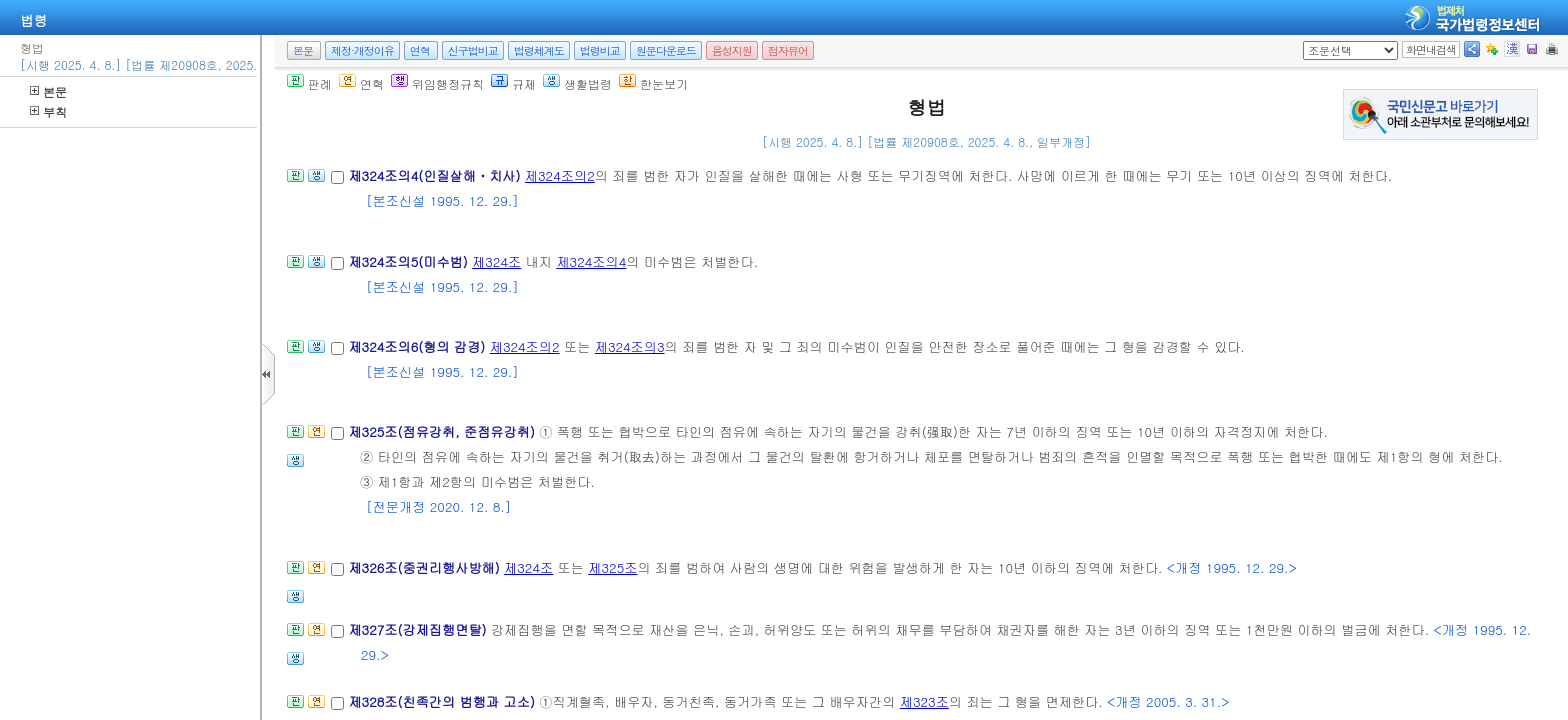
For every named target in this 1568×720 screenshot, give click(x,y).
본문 (48, 91)
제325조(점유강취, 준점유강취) (443, 431)
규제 (513, 83)
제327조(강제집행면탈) (419, 629)
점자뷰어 (788, 50)
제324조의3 (630, 346)
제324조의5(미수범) (410, 261)
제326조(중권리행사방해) (426, 567)
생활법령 (577, 83)
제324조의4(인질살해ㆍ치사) (436, 175)
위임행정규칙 (437, 83)
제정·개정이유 (362, 50)
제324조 (496, 261)
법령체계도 (539, 50)
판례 (309, 83)
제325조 (612, 567)
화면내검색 (1431, 49)
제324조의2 (560, 175)
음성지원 (732, 50)
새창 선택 (1309, 41)
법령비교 (600, 50)
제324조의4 (591, 261)
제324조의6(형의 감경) (418, 346)
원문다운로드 (666, 50)
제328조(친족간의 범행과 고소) (443, 701)
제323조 (924, 701)
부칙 (48, 111)
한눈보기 (653, 83)
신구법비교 (473, 50)
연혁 (420, 50)
